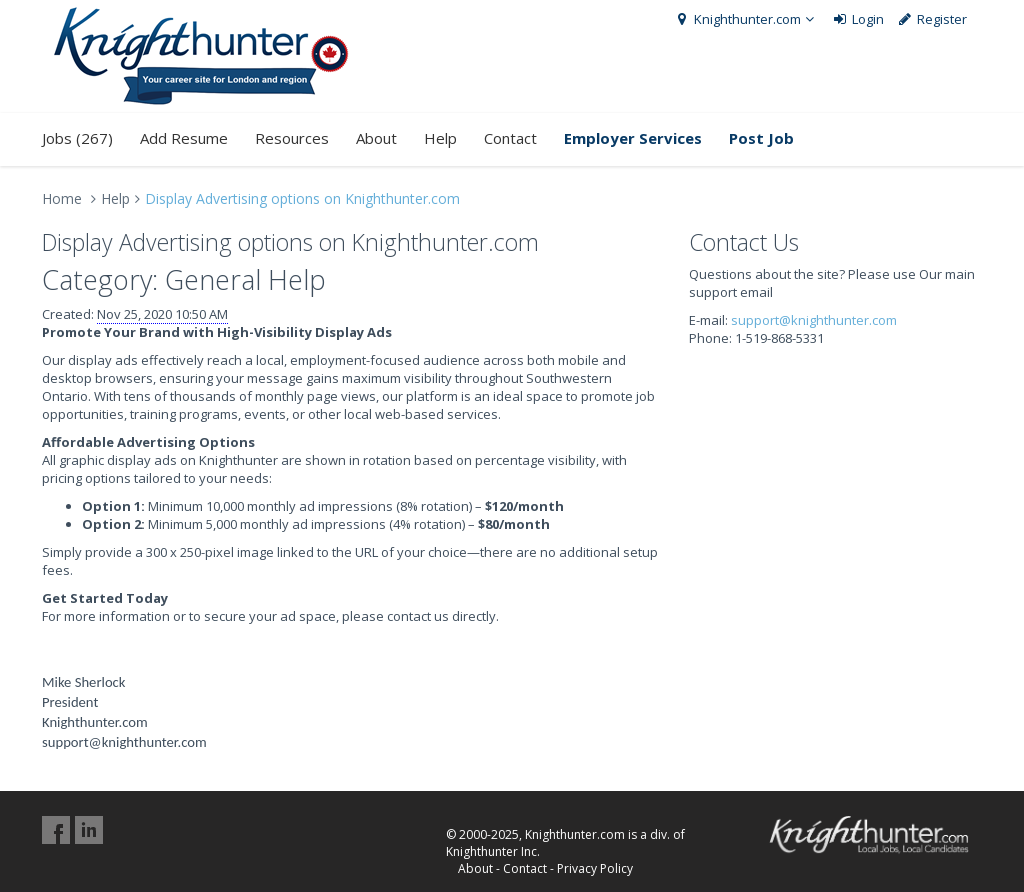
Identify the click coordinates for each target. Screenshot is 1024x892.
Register (932, 19)
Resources (292, 138)
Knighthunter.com (745, 19)
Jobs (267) (77, 138)
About (376, 138)
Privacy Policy (595, 868)
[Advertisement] (835, 482)
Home (62, 198)
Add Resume (184, 138)
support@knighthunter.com (814, 320)
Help (440, 138)
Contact (510, 138)
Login (857, 19)
